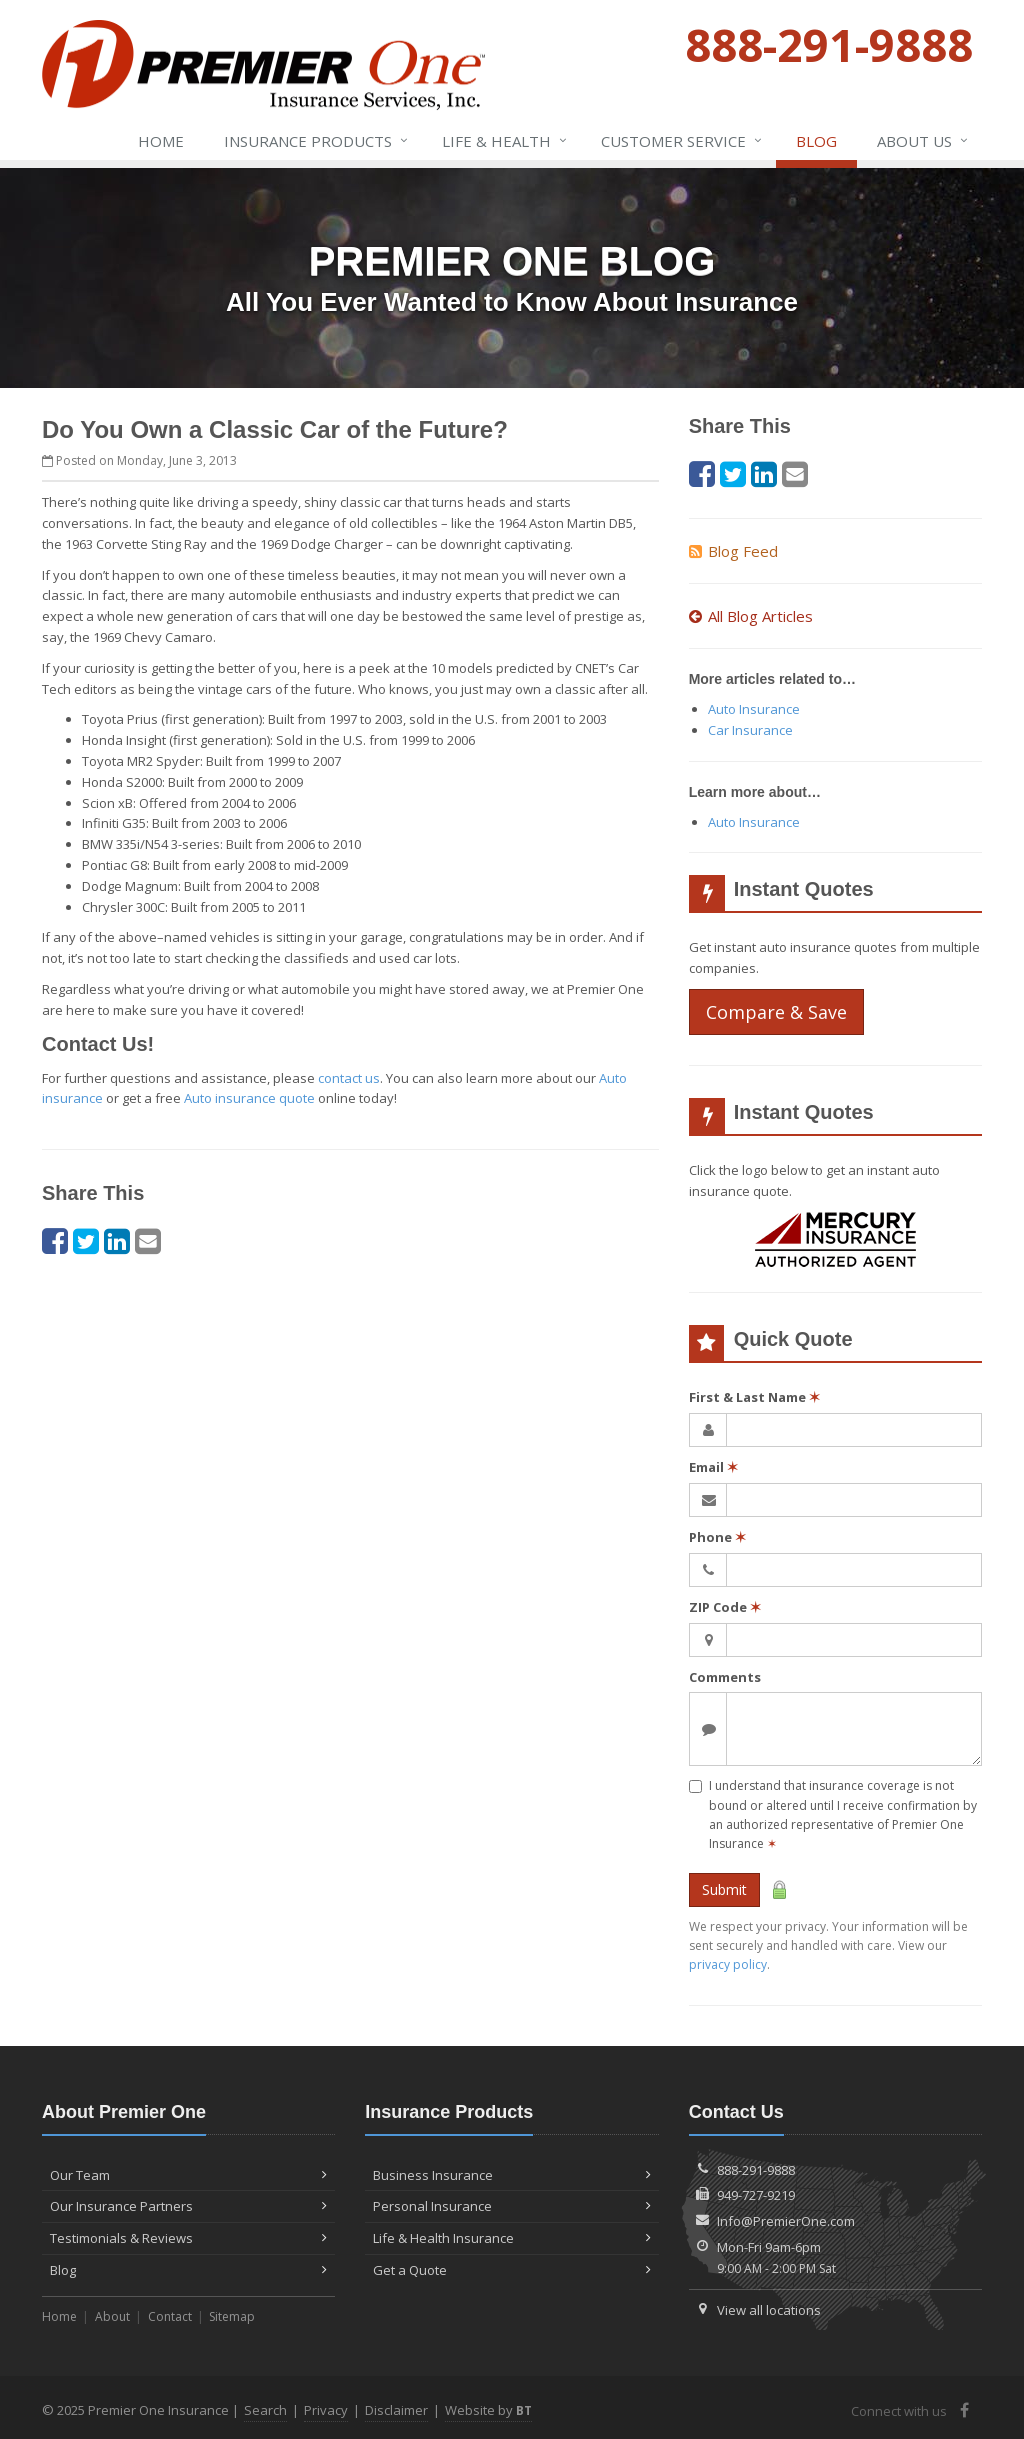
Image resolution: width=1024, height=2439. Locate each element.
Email (713, 1467)
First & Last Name (754, 1397)
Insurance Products (317, 141)
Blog (816, 141)
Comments (725, 1677)
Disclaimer (396, 2410)
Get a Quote (511, 2270)
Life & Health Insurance (511, 2238)
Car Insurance (750, 730)
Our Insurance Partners (188, 2206)
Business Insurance (511, 2175)
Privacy (326, 2410)
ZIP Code (725, 1607)
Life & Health (505, 141)
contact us (349, 1078)
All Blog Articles (751, 616)
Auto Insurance (754, 709)
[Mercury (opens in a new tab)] (835, 1242)
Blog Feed (733, 551)
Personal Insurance (511, 2206)
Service (682, 141)
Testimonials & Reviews (188, 2238)
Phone (717, 1537)
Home (161, 141)
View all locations (769, 2310)
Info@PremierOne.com (786, 2221)
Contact (170, 2316)
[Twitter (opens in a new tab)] (86, 1240)
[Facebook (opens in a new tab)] (55, 1240)
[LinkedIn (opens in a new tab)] (117, 1240)
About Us (923, 141)
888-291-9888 (756, 2170)
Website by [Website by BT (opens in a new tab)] (488, 2410)
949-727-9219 (756, 2195)
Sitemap (232, 2316)
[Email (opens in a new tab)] (148, 1240)
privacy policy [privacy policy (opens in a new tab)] (728, 1964)
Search (265, 2410)
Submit (724, 1889)
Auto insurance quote (249, 1098)
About (112, 2316)
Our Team (188, 2175)
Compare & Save (776, 1012)
